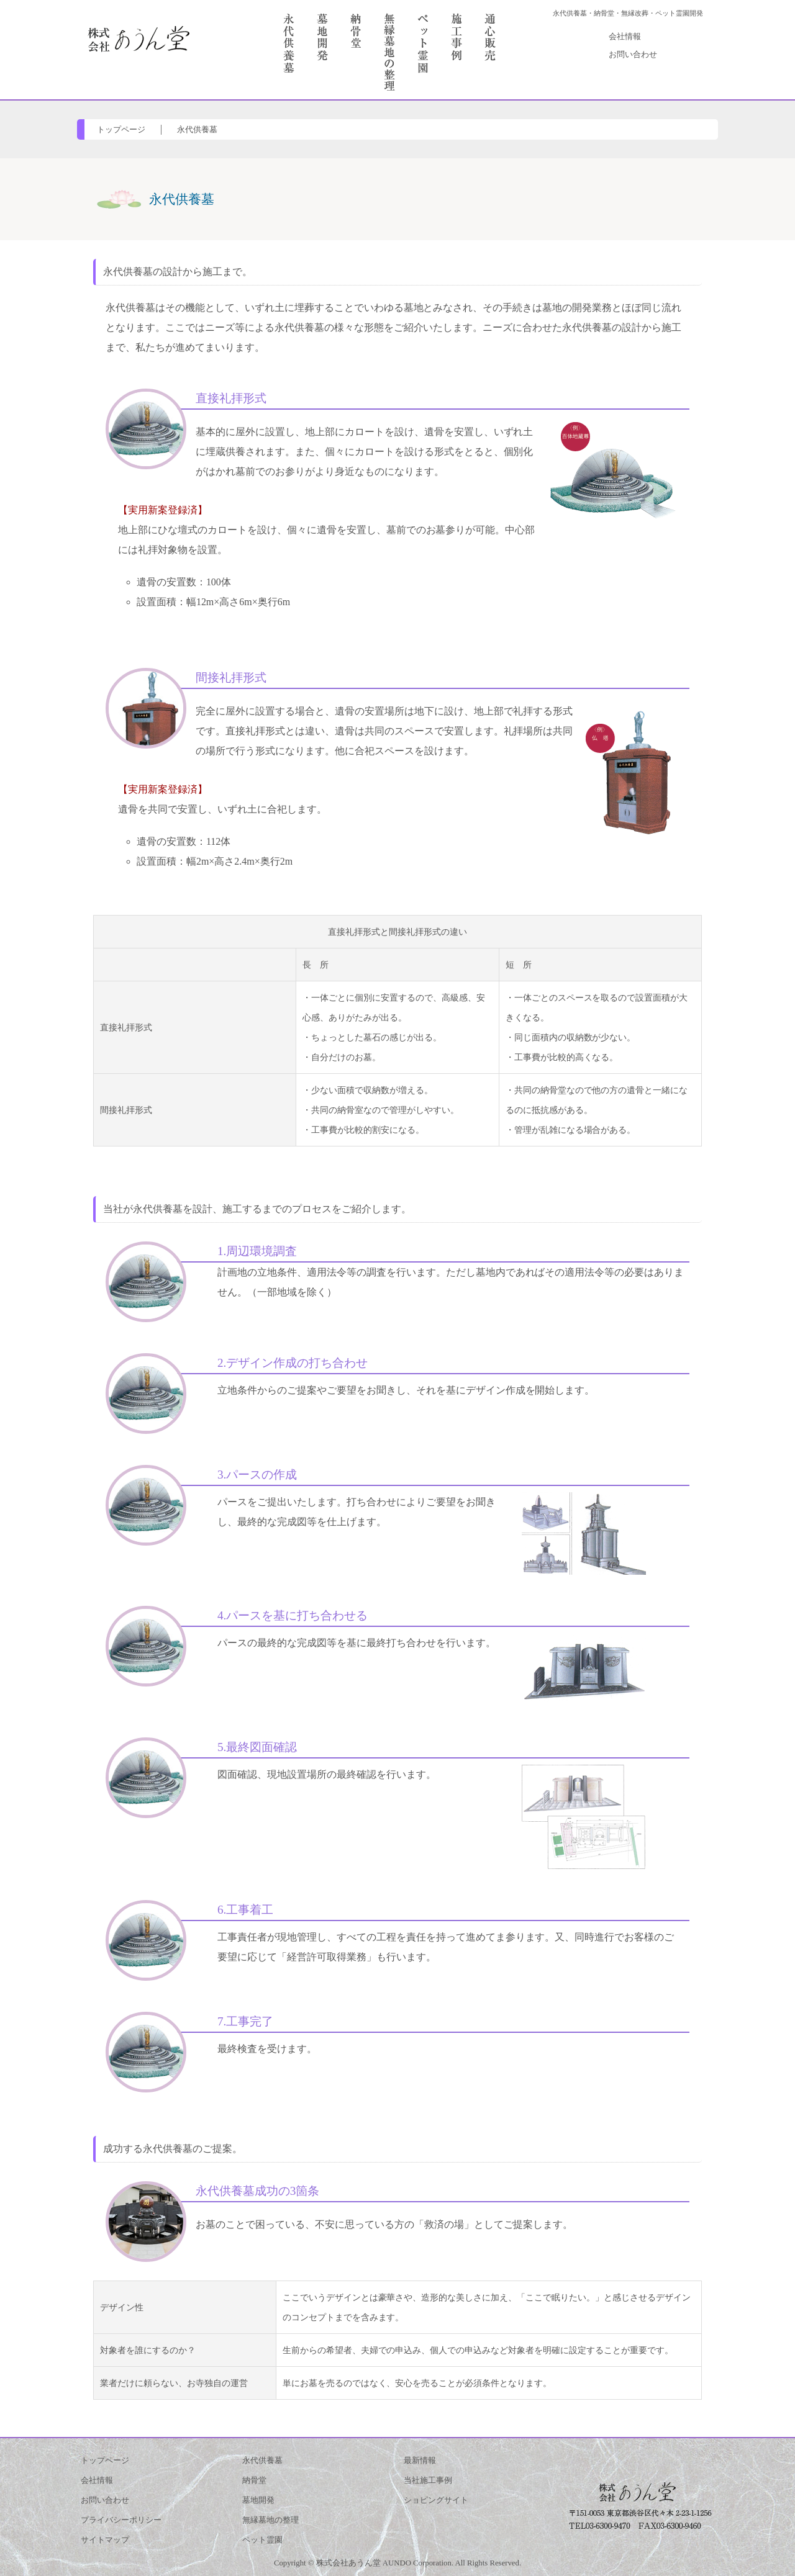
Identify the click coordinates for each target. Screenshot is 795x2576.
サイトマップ (105, 2540)
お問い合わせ (633, 54)
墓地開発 (258, 2500)
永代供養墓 (197, 129)
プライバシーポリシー (121, 2520)
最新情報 (420, 2460)
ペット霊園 (262, 2540)
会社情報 (625, 36)
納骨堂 (254, 2480)
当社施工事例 (428, 2480)
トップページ (121, 129)
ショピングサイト (436, 2500)
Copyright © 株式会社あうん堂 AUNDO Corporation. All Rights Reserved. (397, 2563)
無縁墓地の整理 (270, 2520)
